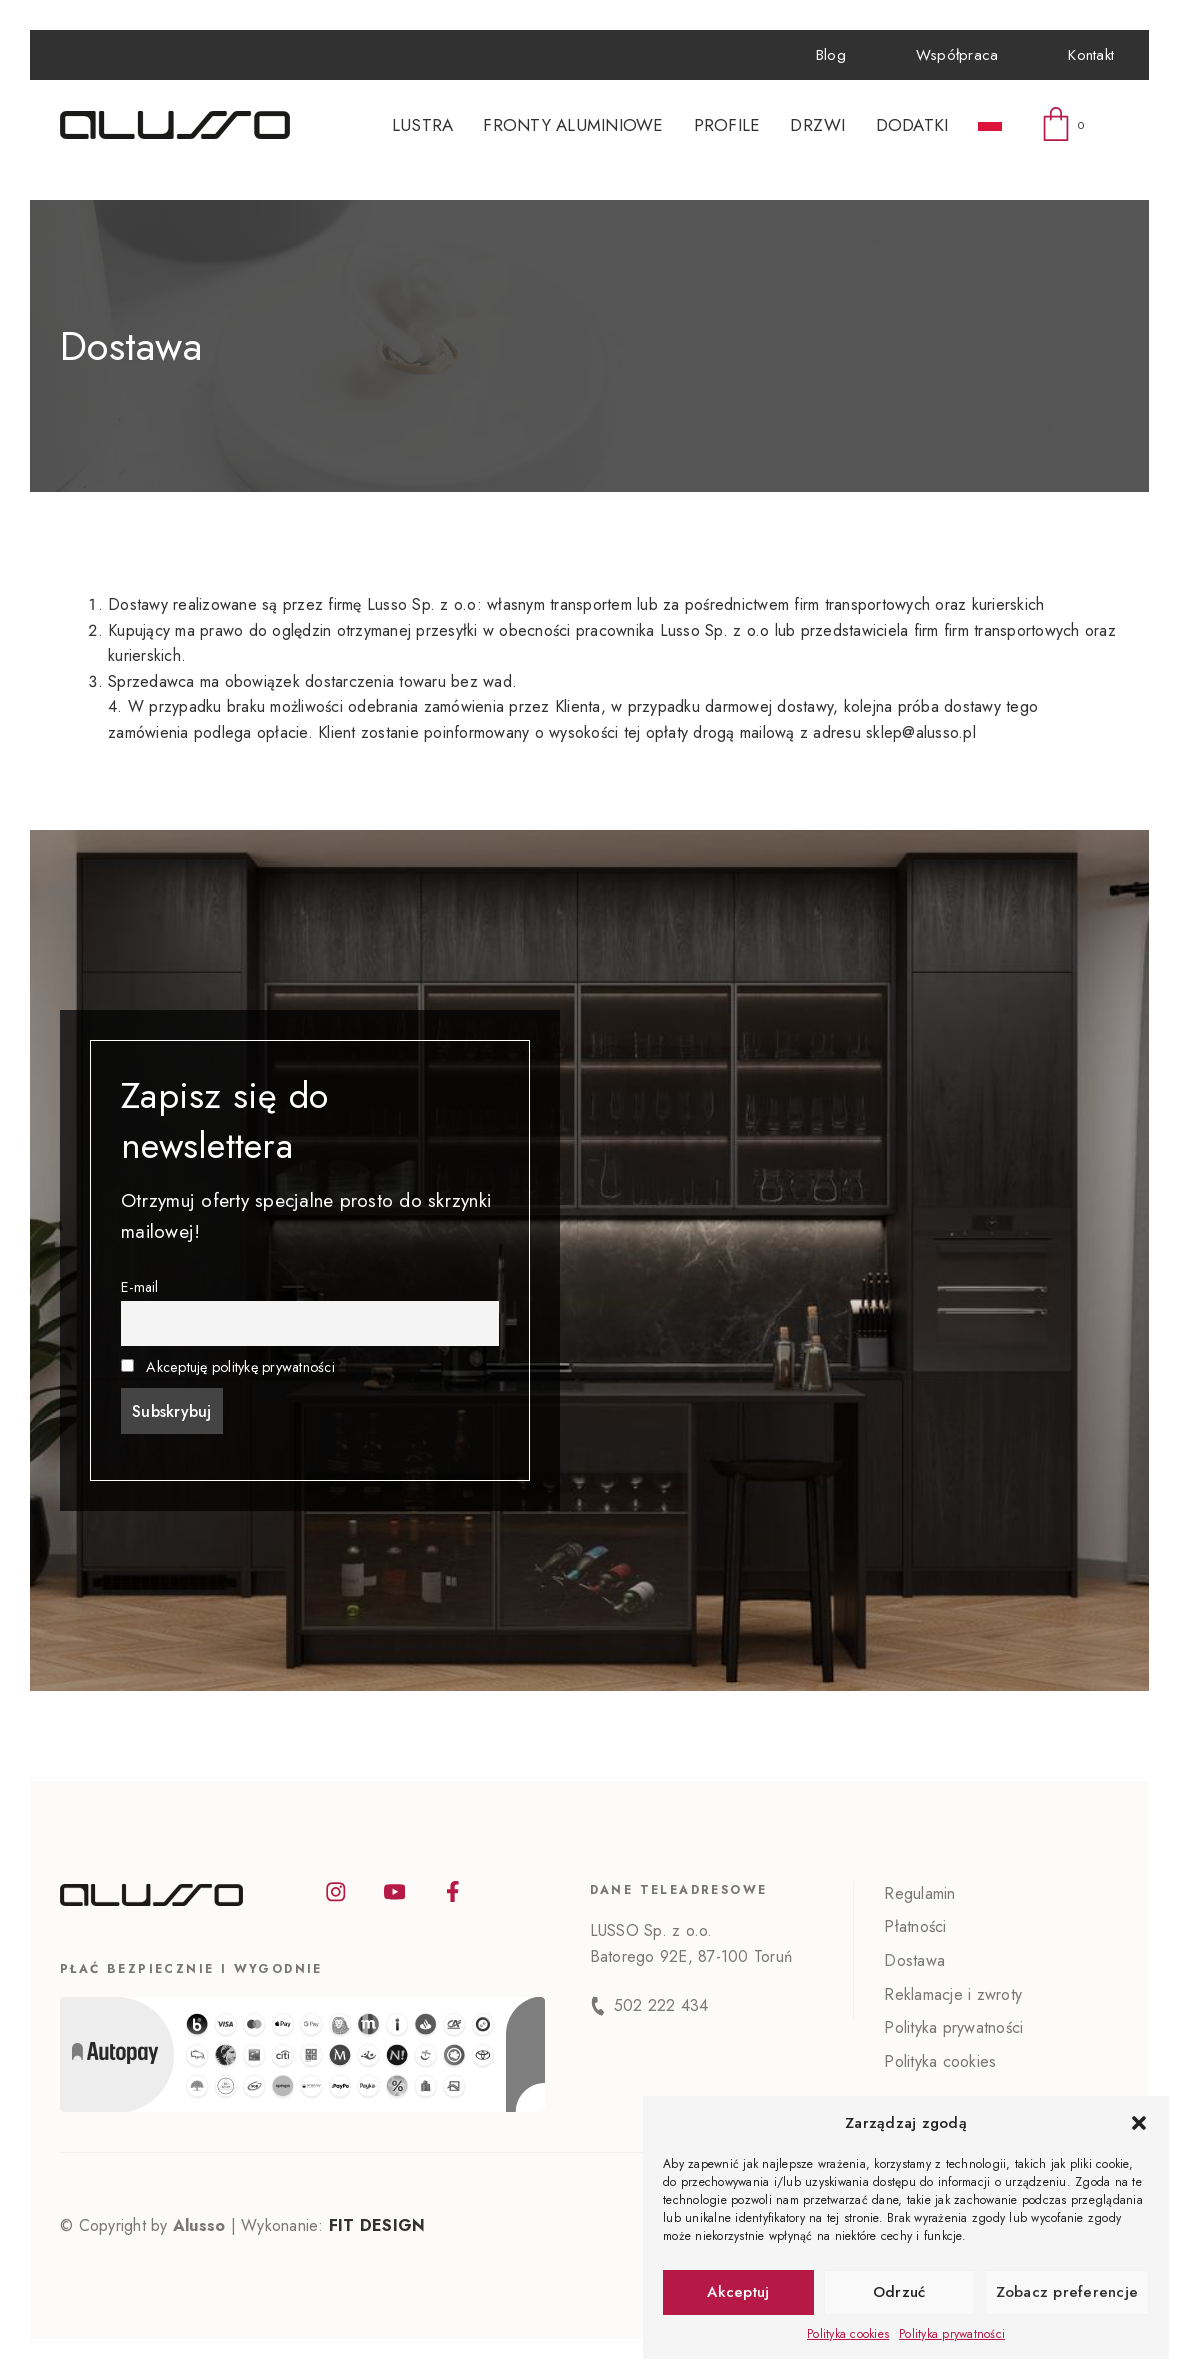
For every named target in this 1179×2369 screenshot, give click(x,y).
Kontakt (1091, 55)
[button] (1139, 2123)
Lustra (423, 125)
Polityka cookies (848, 2334)
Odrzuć (899, 2292)
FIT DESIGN (377, 2225)
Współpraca (957, 55)
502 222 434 (661, 2005)
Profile (727, 125)
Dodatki (912, 125)
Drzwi (817, 125)
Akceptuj (738, 2292)
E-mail (140, 1287)
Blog (831, 55)
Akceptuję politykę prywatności (240, 1367)
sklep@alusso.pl (921, 732)
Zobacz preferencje (1067, 2292)
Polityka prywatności (952, 2334)
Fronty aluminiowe (573, 125)
